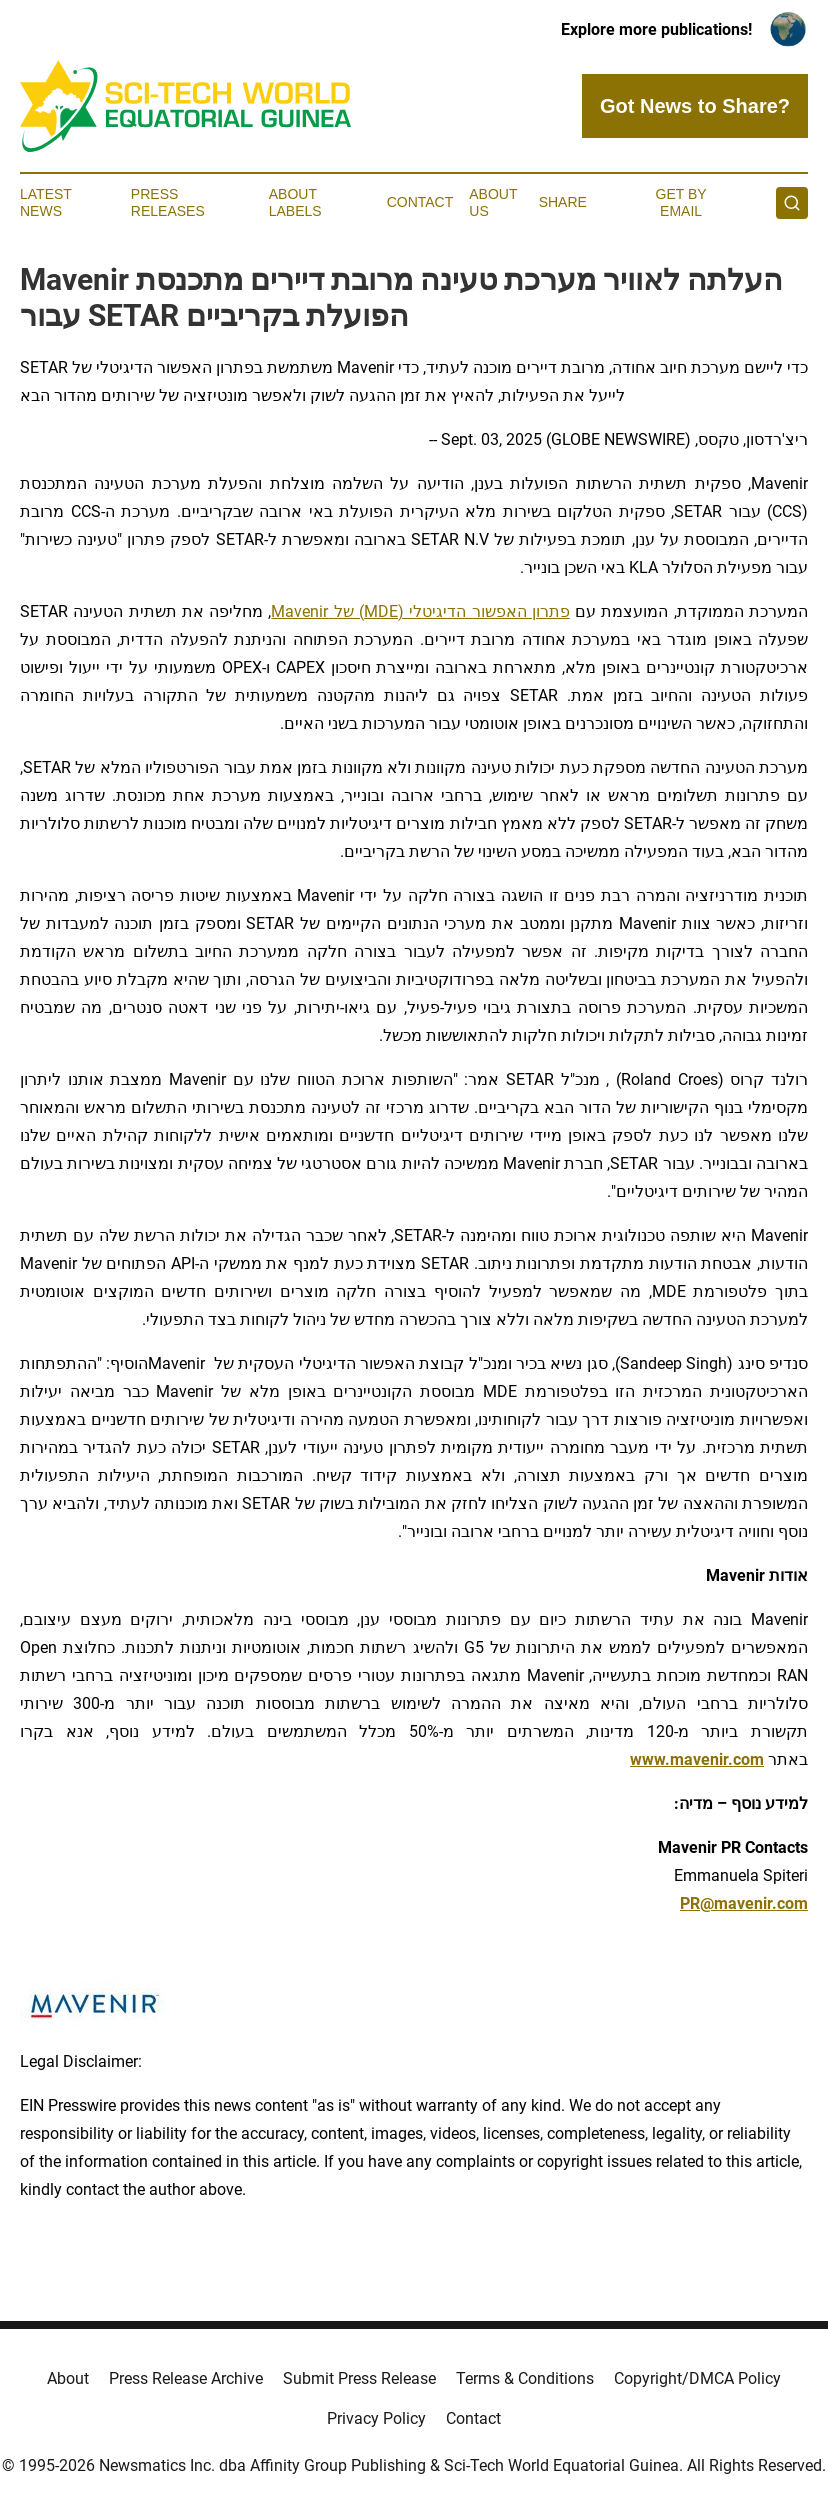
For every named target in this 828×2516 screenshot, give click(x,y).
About (68, 2378)
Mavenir (299, 611)
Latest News (46, 202)
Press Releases (168, 202)
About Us (493, 202)
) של (346, 611)
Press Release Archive (186, 2378)
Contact (420, 202)
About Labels (295, 202)
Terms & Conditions (525, 2378)
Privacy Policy (376, 2418)
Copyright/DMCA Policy (697, 2378)
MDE (381, 611)
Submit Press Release (359, 2378)
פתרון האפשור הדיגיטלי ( (484, 611)
